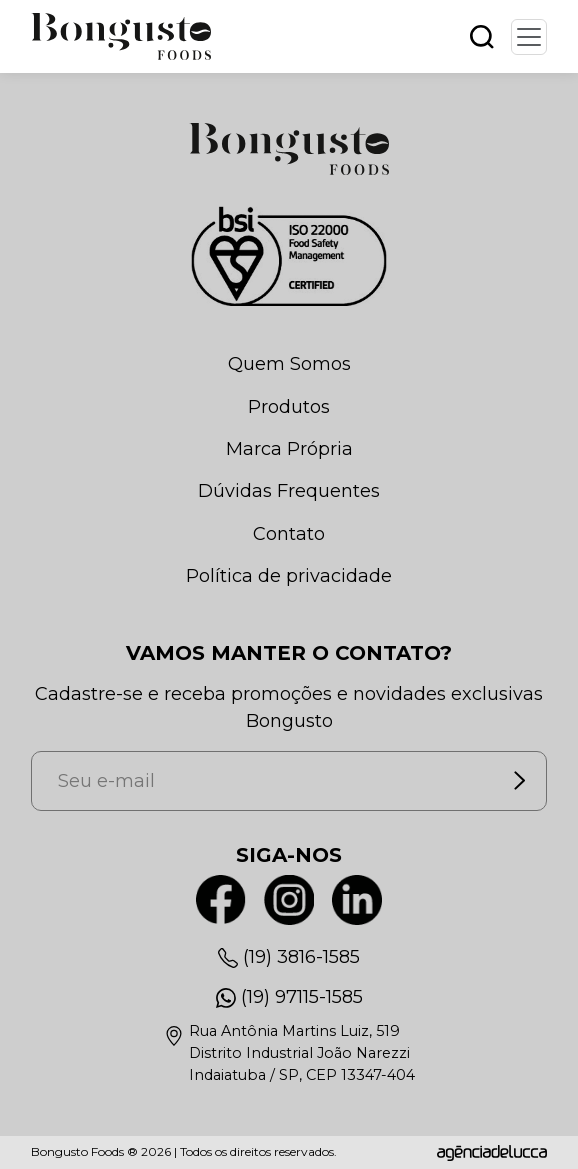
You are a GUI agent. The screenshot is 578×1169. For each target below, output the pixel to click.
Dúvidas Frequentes (289, 491)
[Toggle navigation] (529, 37)
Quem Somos (289, 364)
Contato (289, 534)
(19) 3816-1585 (301, 957)
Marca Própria (289, 449)
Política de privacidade (289, 576)
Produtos (289, 407)
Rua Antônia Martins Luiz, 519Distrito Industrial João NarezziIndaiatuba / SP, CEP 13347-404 (302, 1052)
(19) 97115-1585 (302, 997)
